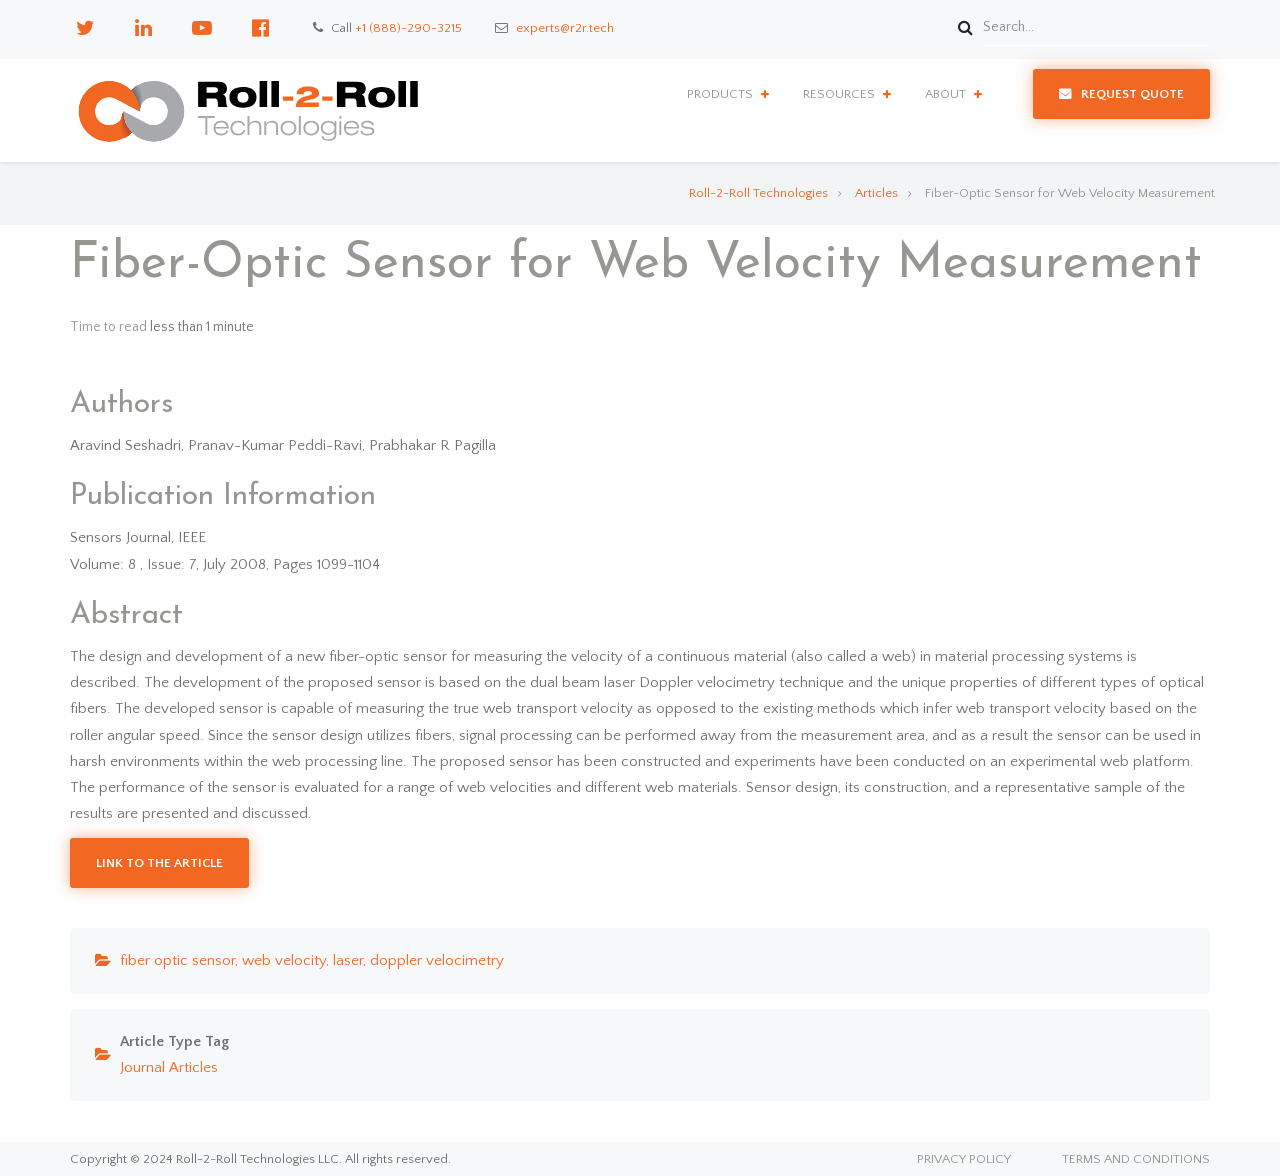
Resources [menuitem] (839, 94)
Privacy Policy (964, 1159)
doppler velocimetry (437, 960)
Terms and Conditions (1136, 1159)
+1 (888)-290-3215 (408, 28)
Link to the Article (159, 863)
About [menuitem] (945, 94)
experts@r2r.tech (565, 28)
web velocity (284, 960)
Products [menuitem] (720, 94)
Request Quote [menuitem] (1132, 94)
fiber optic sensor (177, 960)
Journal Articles (169, 1067)
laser (348, 960)
